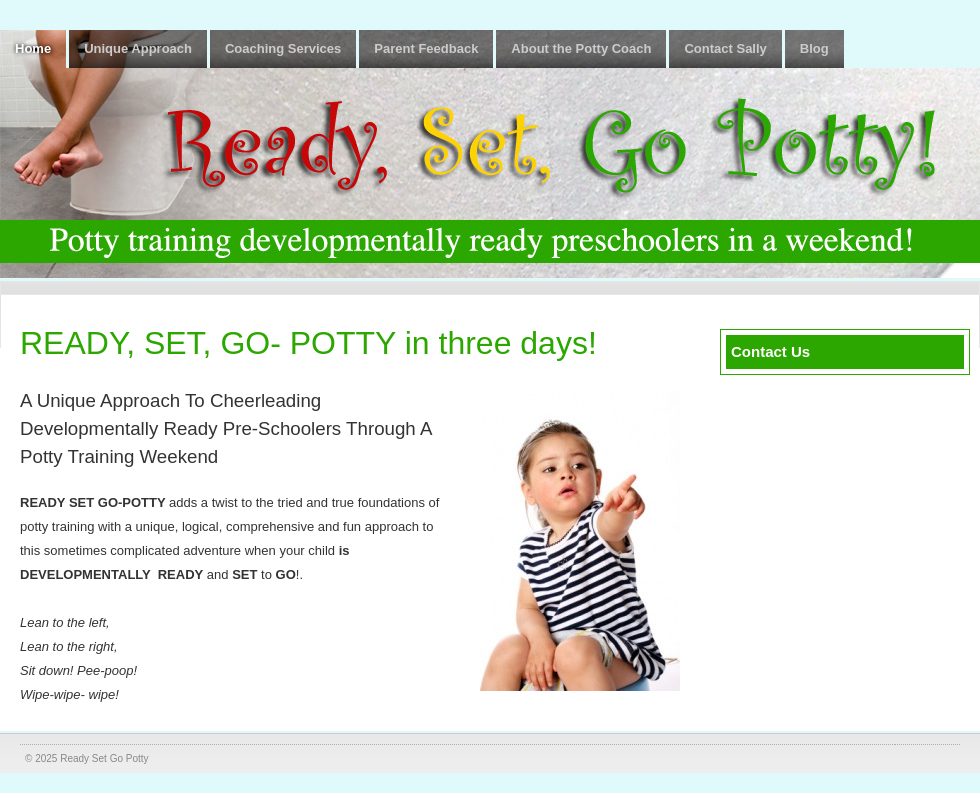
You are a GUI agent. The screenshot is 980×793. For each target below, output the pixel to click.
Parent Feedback (426, 48)
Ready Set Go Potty (104, 758)
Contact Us (770, 351)
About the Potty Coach (581, 48)
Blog (814, 48)
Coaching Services (283, 48)
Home (33, 48)
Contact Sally (725, 48)
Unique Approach (138, 48)
